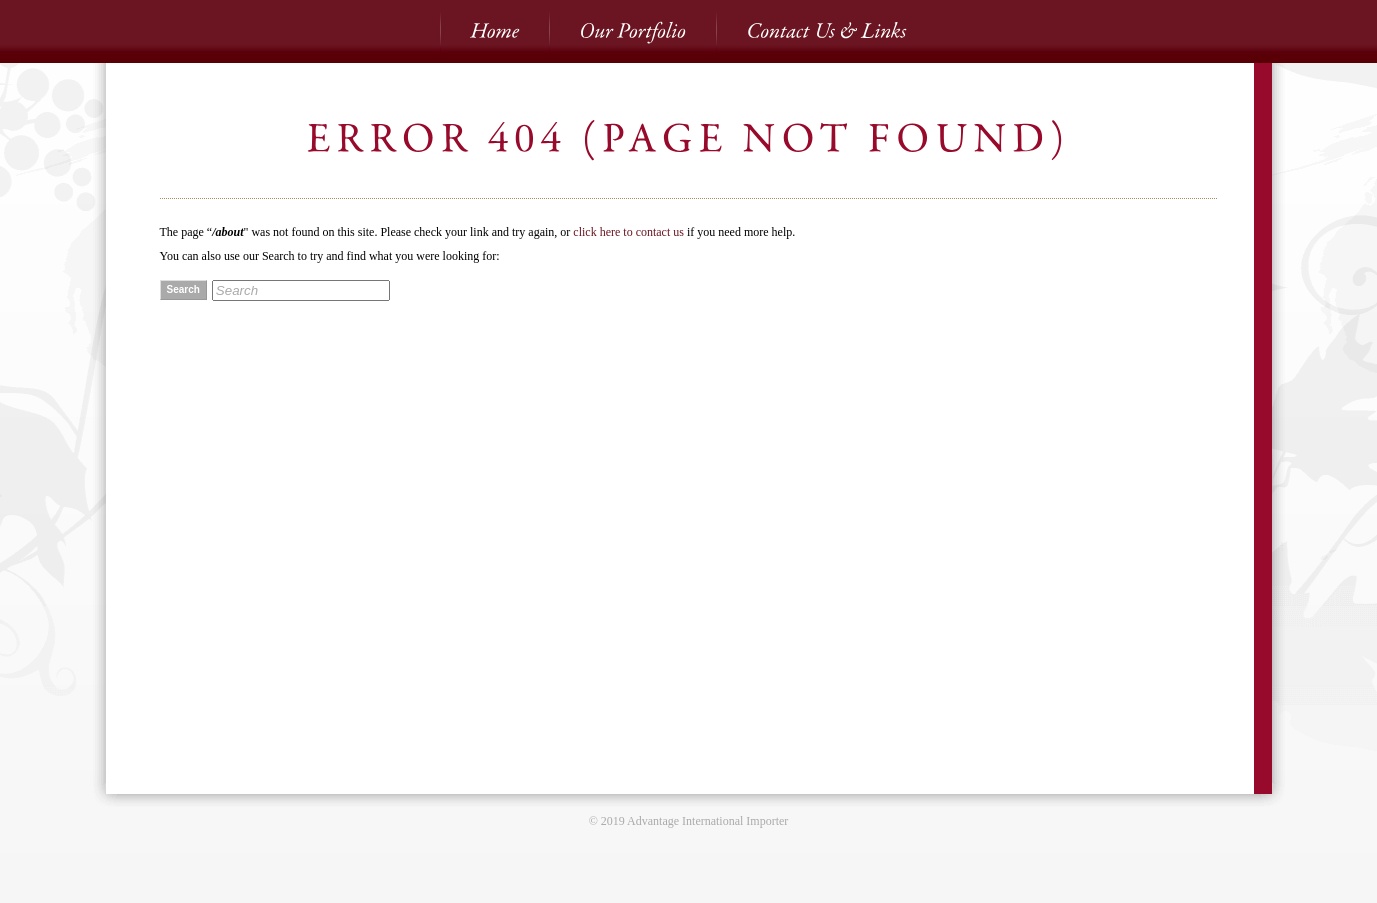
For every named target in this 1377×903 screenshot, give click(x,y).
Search (183, 289)
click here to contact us (628, 232)
